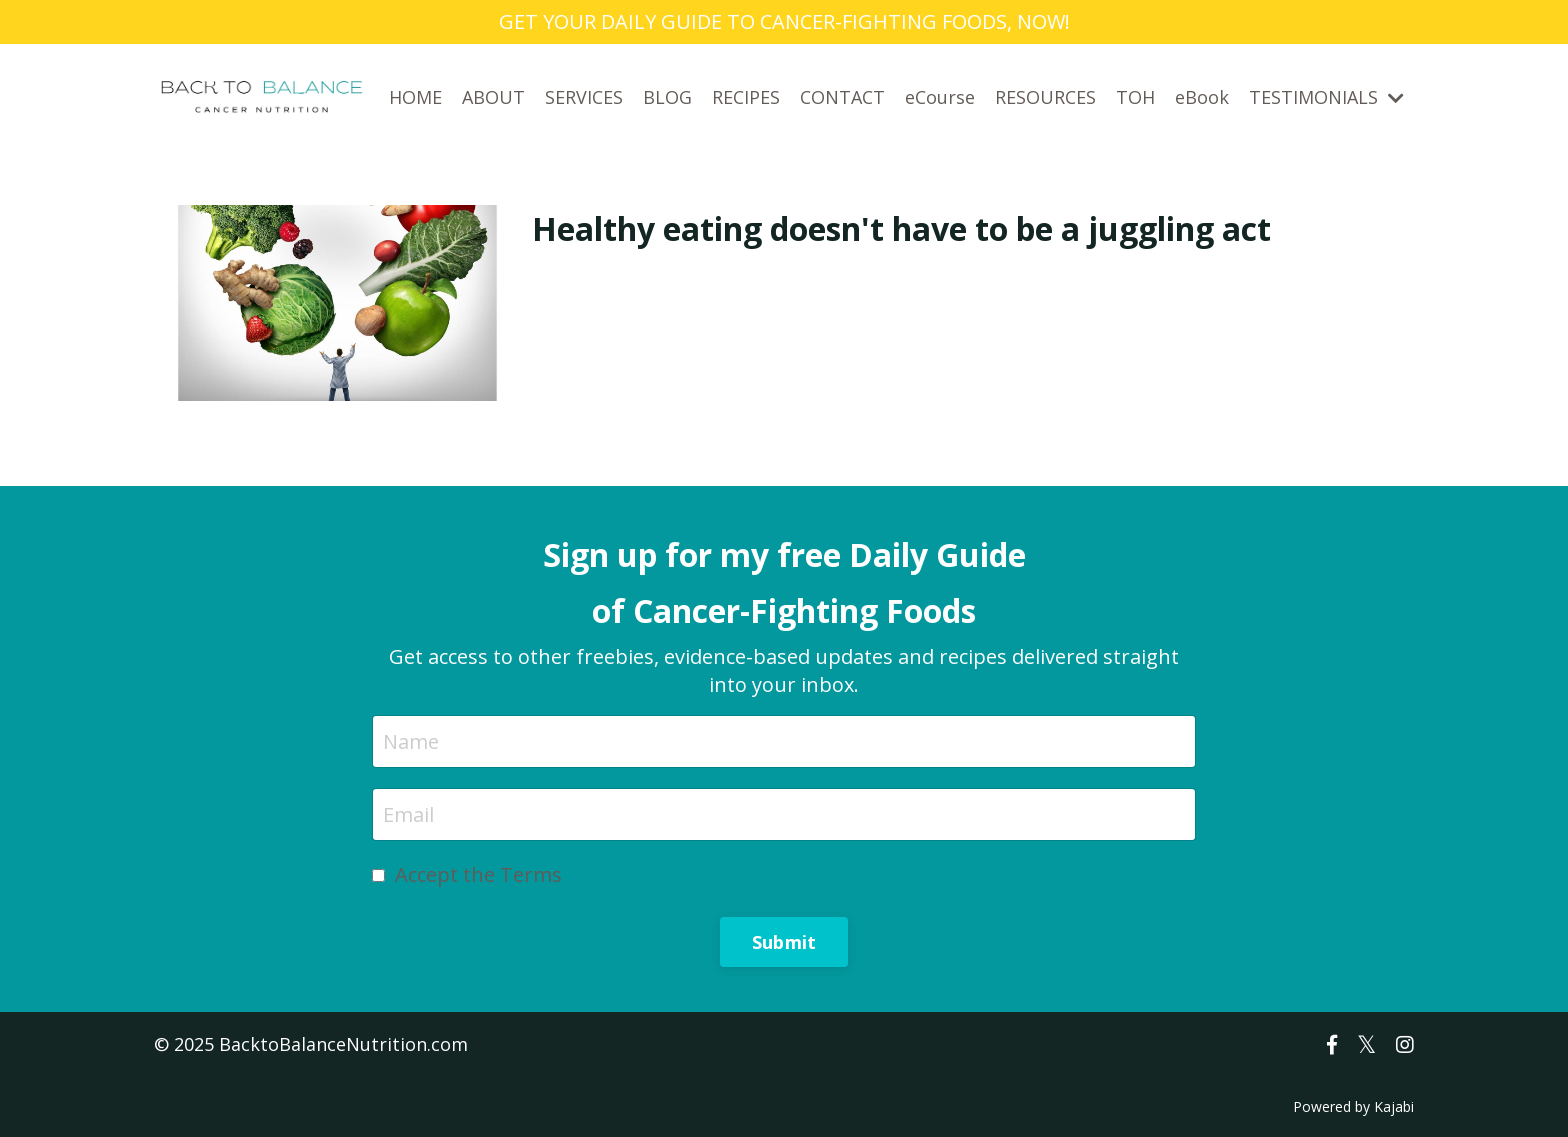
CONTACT (842, 97)
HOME (415, 97)
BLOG (667, 97)
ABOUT (493, 97)
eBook (1202, 97)
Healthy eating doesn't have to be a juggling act (901, 228)
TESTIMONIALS (1326, 97)
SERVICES (584, 97)
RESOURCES (1045, 97)
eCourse (940, 97)
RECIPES (746, 97)
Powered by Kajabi (1353, 1106)
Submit (784, 942)
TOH (1135, 97)
